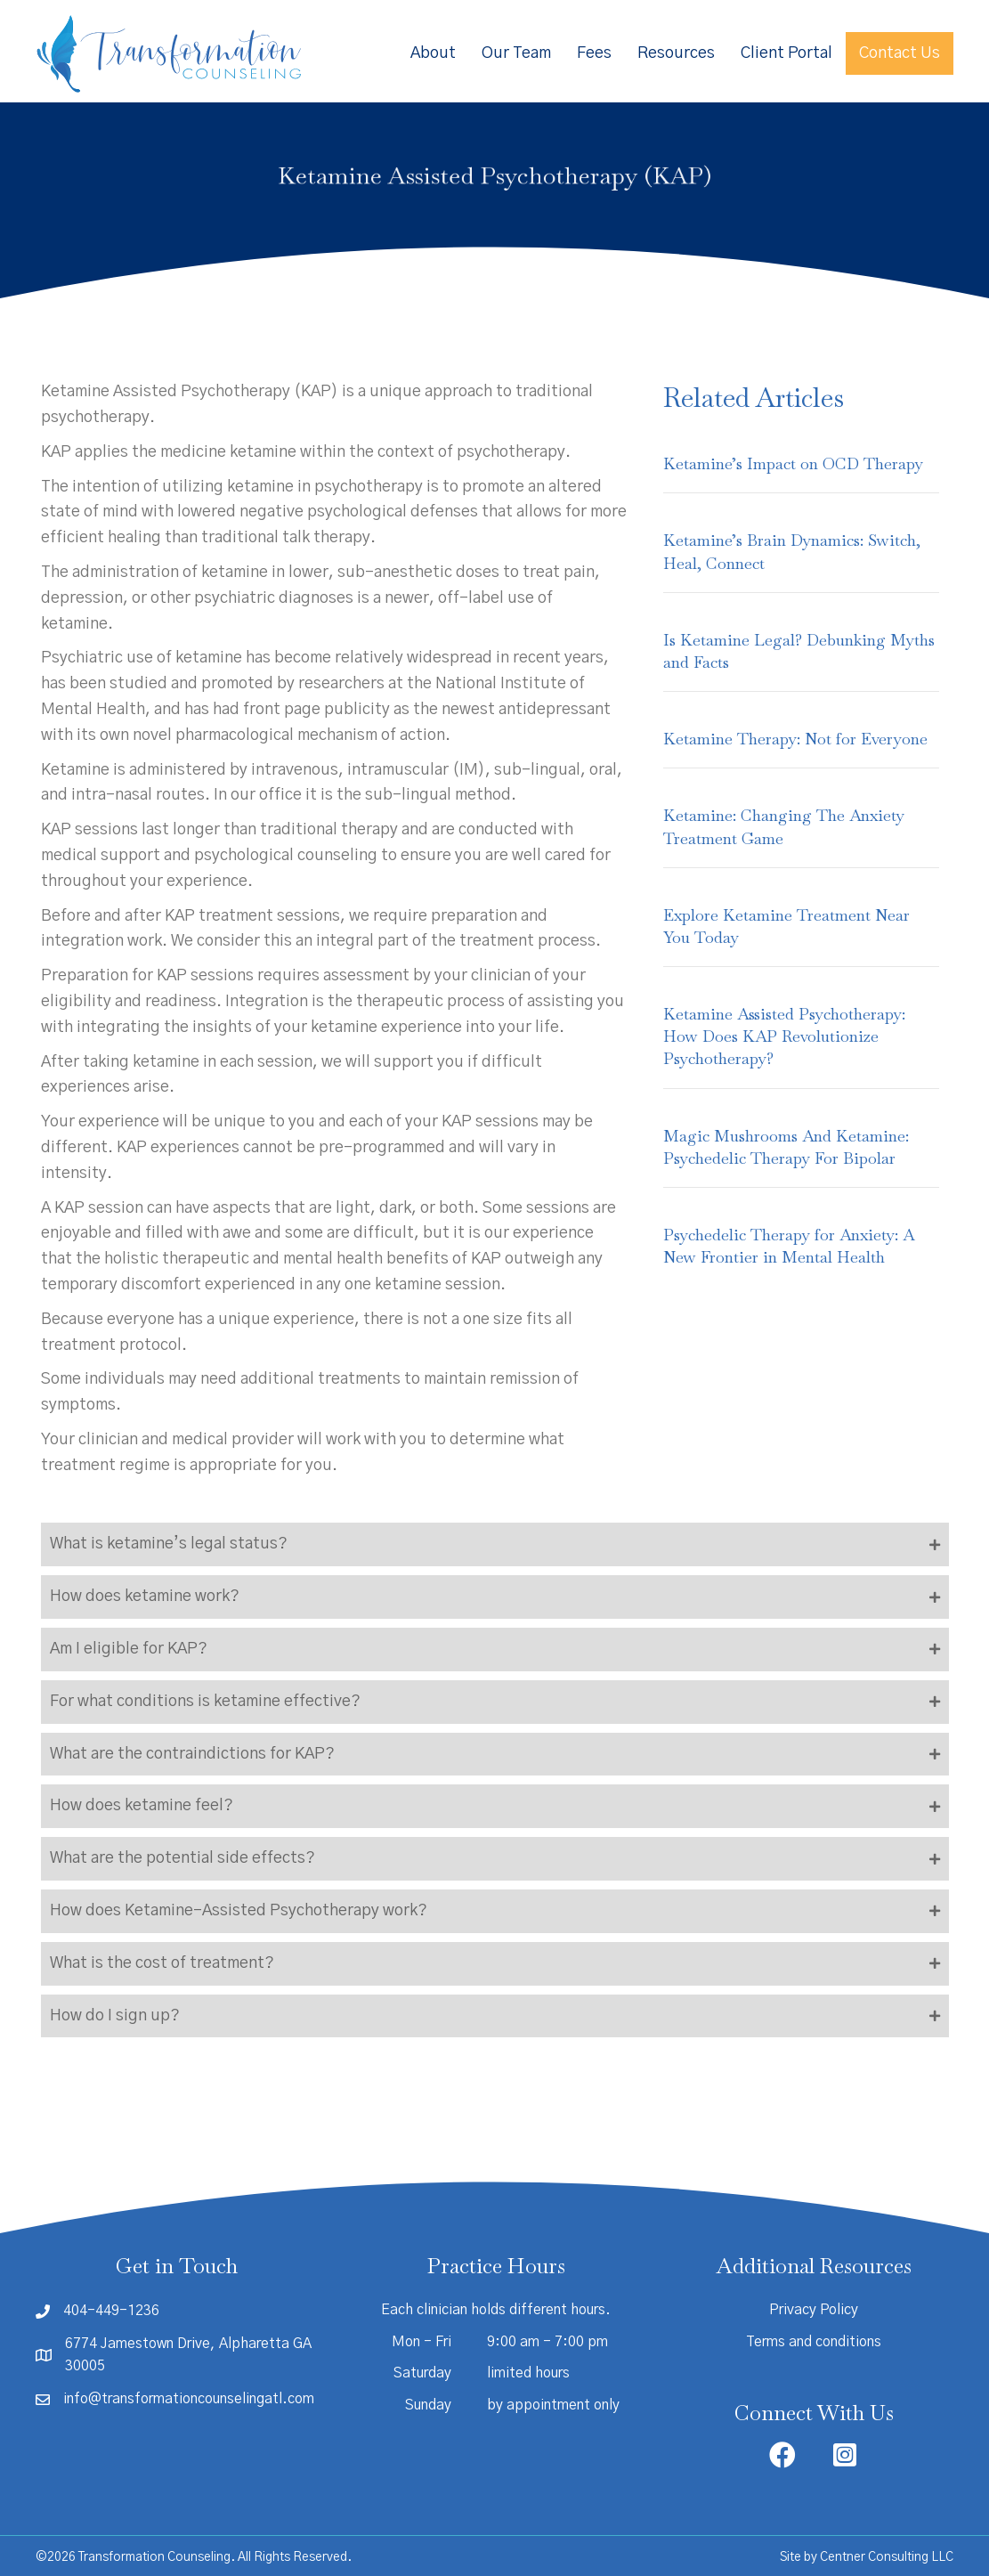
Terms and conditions (813, 2342)
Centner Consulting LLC (886, 2557)
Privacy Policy (813, 2310)
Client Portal (786, 53)
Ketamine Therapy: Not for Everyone (795, 738)
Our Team (516, 53)
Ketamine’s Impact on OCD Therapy (793, 463)
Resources (676, 53)
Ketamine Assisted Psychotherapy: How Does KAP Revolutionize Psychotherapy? (784, 1036)
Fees (594, 53)
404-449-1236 (111, 2311)
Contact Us (899, 53)
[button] (495, 1544)
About (433, 53)
